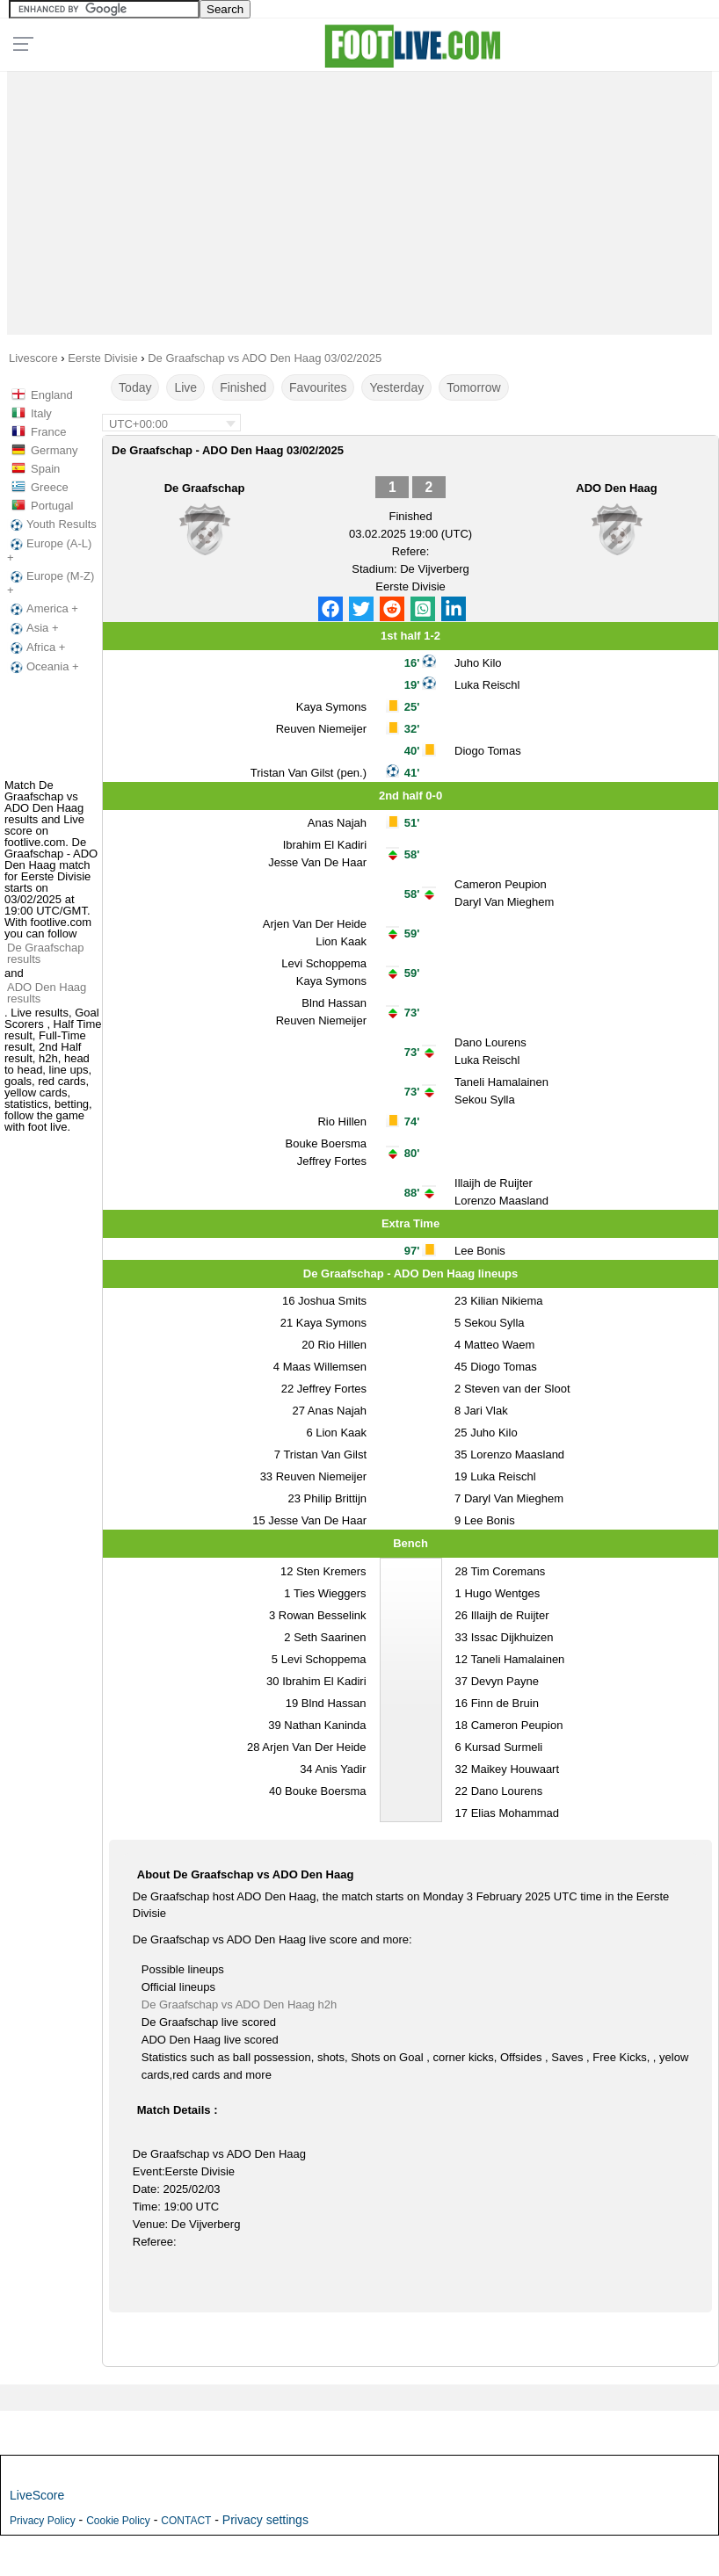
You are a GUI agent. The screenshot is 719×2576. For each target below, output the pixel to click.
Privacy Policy (43, 2520)
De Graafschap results (45, 953)
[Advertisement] (359, 199)
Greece (50, 487)
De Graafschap (204, 488)
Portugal (52, 505)
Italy (41, 413)
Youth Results (52, 524)
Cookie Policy (118, 2520)
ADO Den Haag (616, 488)
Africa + (36, 647)
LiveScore (37, 2495)
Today (135, 387)
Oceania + (43, 667)
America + (42, 609)
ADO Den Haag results (46, 992)
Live (185, 387)
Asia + (33, 628)
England (52, 395)
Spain (45, 468)
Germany (54, 450)
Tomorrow (473, 387)
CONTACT (186, 2520)
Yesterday (396, 387)
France (48, 431)
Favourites (317, 387)
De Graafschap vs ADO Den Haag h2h (240, 2004)
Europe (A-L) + (49, 550)
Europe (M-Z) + (50, 583)
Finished (243, 387)
